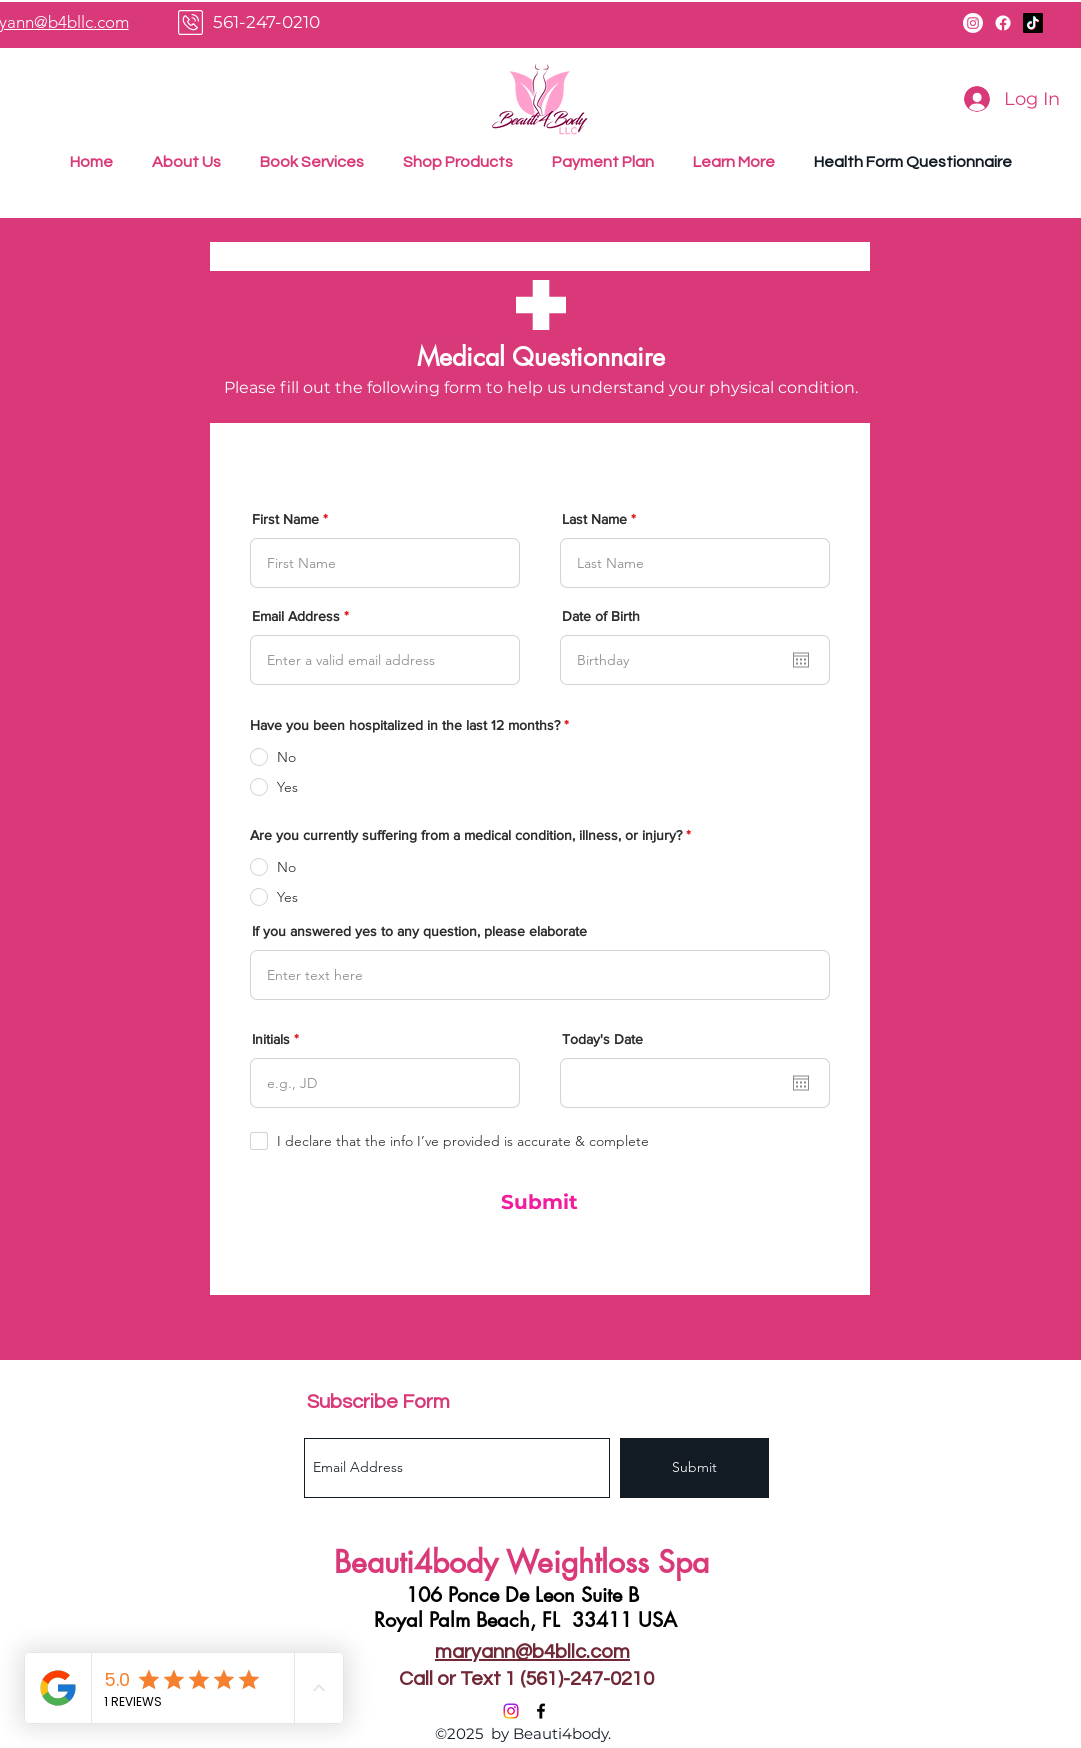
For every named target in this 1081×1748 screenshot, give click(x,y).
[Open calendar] (801, 660)
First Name (285, 519)
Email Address (296, 616)
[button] (734, 162)
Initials (271, 1039)
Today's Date (602, 1039)
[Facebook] (1003, 23)
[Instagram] (973, 23)
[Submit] (540, 1202)
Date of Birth (601, 616)
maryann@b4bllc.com (532, 1652)
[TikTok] (1033, 23)
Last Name (594, 519)
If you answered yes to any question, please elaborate (419, 931)
